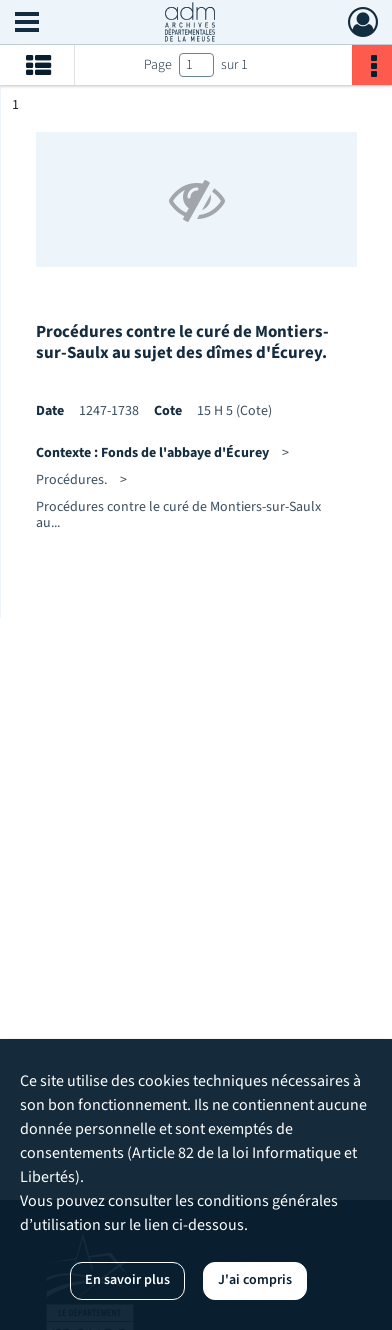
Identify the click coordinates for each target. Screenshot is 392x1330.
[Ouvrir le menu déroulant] (27, 24)
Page (158, 65)
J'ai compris (255, 1280)
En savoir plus (127, 1280)
